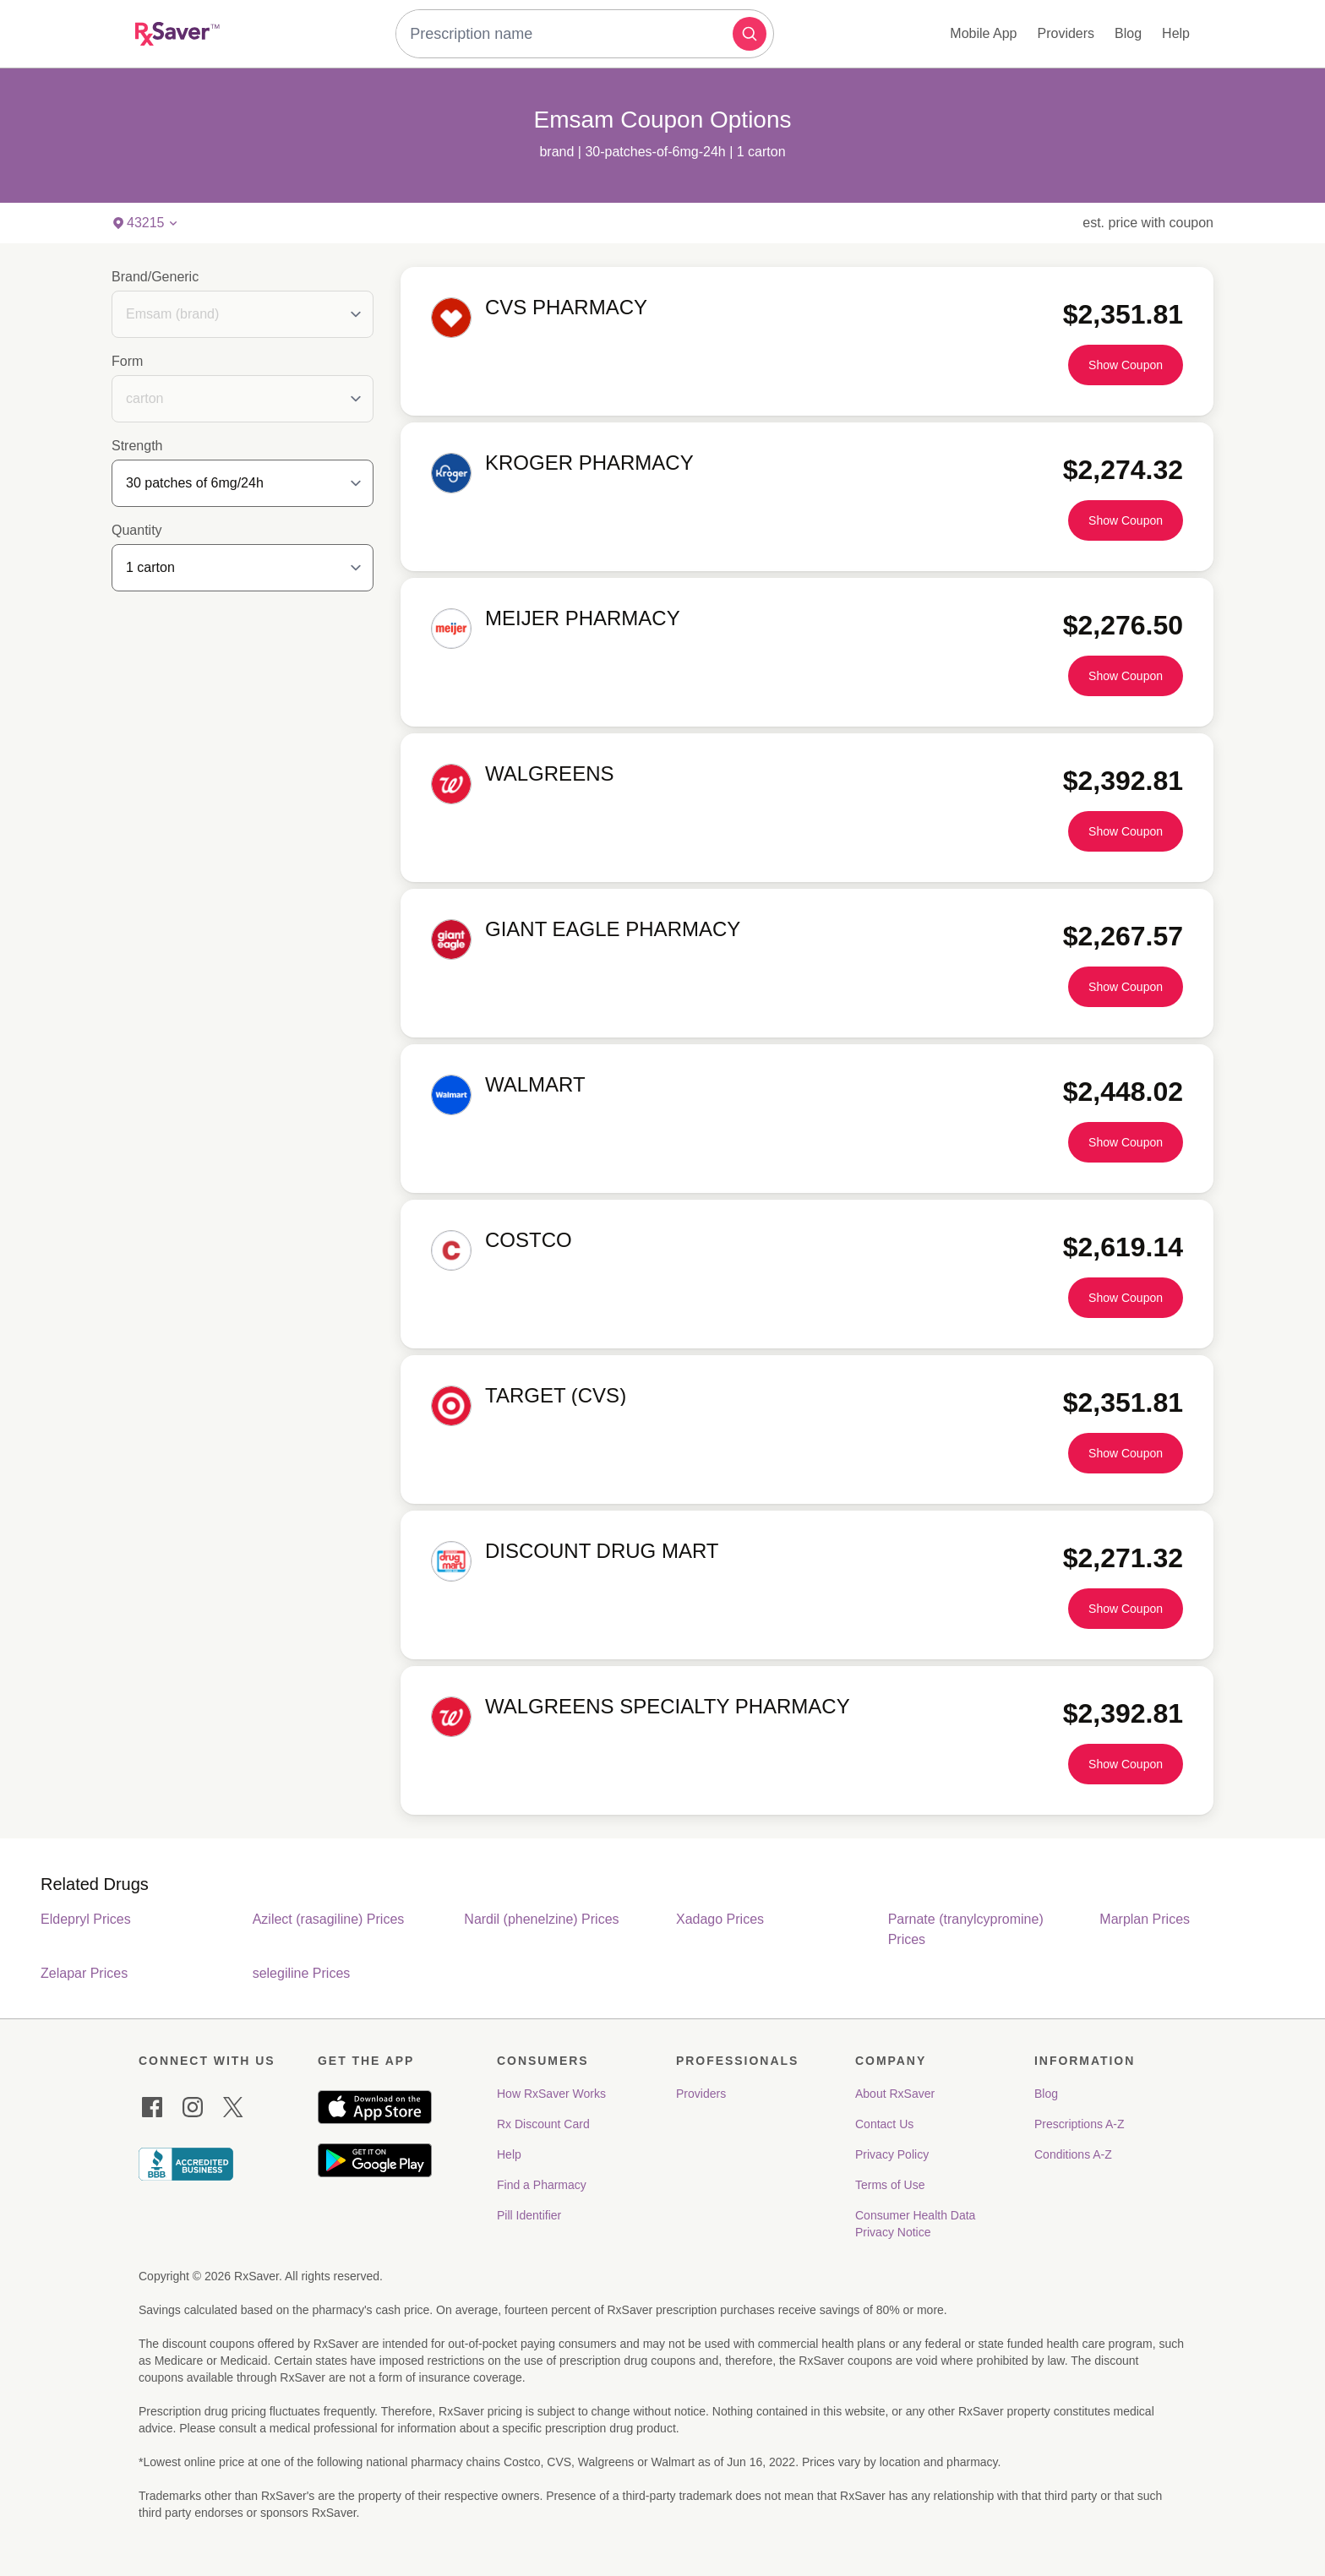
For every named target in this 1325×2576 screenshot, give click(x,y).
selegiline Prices (302, 1973)
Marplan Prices (1144, 1919)
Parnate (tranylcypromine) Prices (966, 1929)
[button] (749, 34)
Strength (137, 445)
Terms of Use (889, 2185)
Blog (1128, 33)
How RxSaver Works (551, 2093)
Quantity (137, 530)
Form (127, 361)
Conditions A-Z (1073, 2154)
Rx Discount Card (543, 2124)
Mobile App (983, 33)
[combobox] (567, 33)
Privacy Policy (892, 2154)
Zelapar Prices (84, 1973)
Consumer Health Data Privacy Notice (917, 2223)
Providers (1065, 33)
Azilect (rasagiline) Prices (329, 1919)
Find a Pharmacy (541, 2185)
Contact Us (884, 2124)
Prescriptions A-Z (1079, 2124)
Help (1176, 33)
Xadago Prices (720, 1919)
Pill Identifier (529, 2215)
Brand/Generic (155, 277)
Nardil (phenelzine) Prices (541, 1919)
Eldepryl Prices (86, 1919)
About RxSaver (895, 2093)
